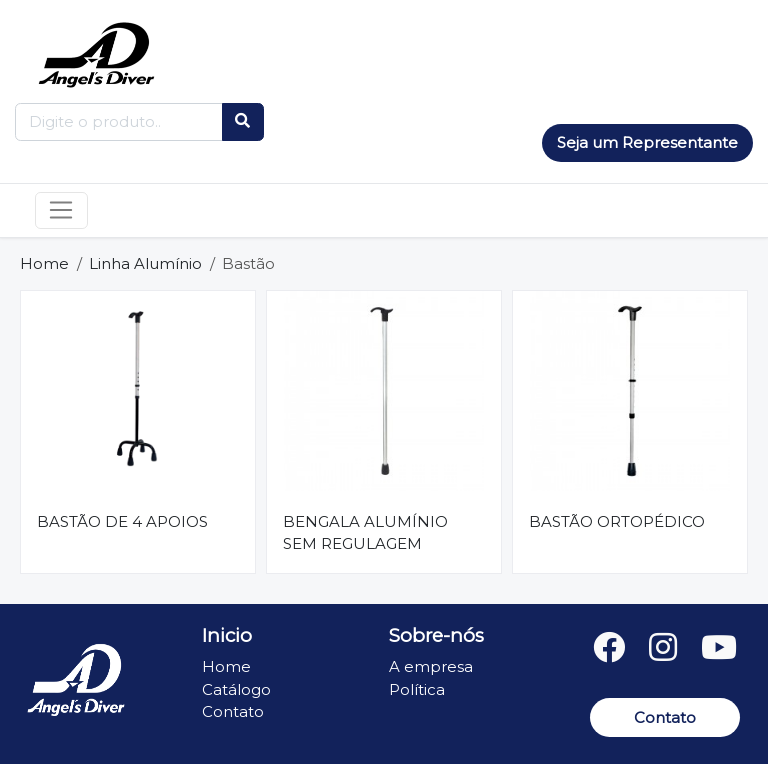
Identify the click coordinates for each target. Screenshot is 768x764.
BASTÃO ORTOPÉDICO (617, 521)
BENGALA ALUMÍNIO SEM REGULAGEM (365, 533)
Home (44, 263)
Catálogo (236, 689)
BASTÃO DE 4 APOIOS (122, 521)
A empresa (431, 666)
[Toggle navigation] (61, 211)
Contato (233, 711)
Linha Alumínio (145, 263)
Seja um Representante (647, 142)
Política (417, 689)
